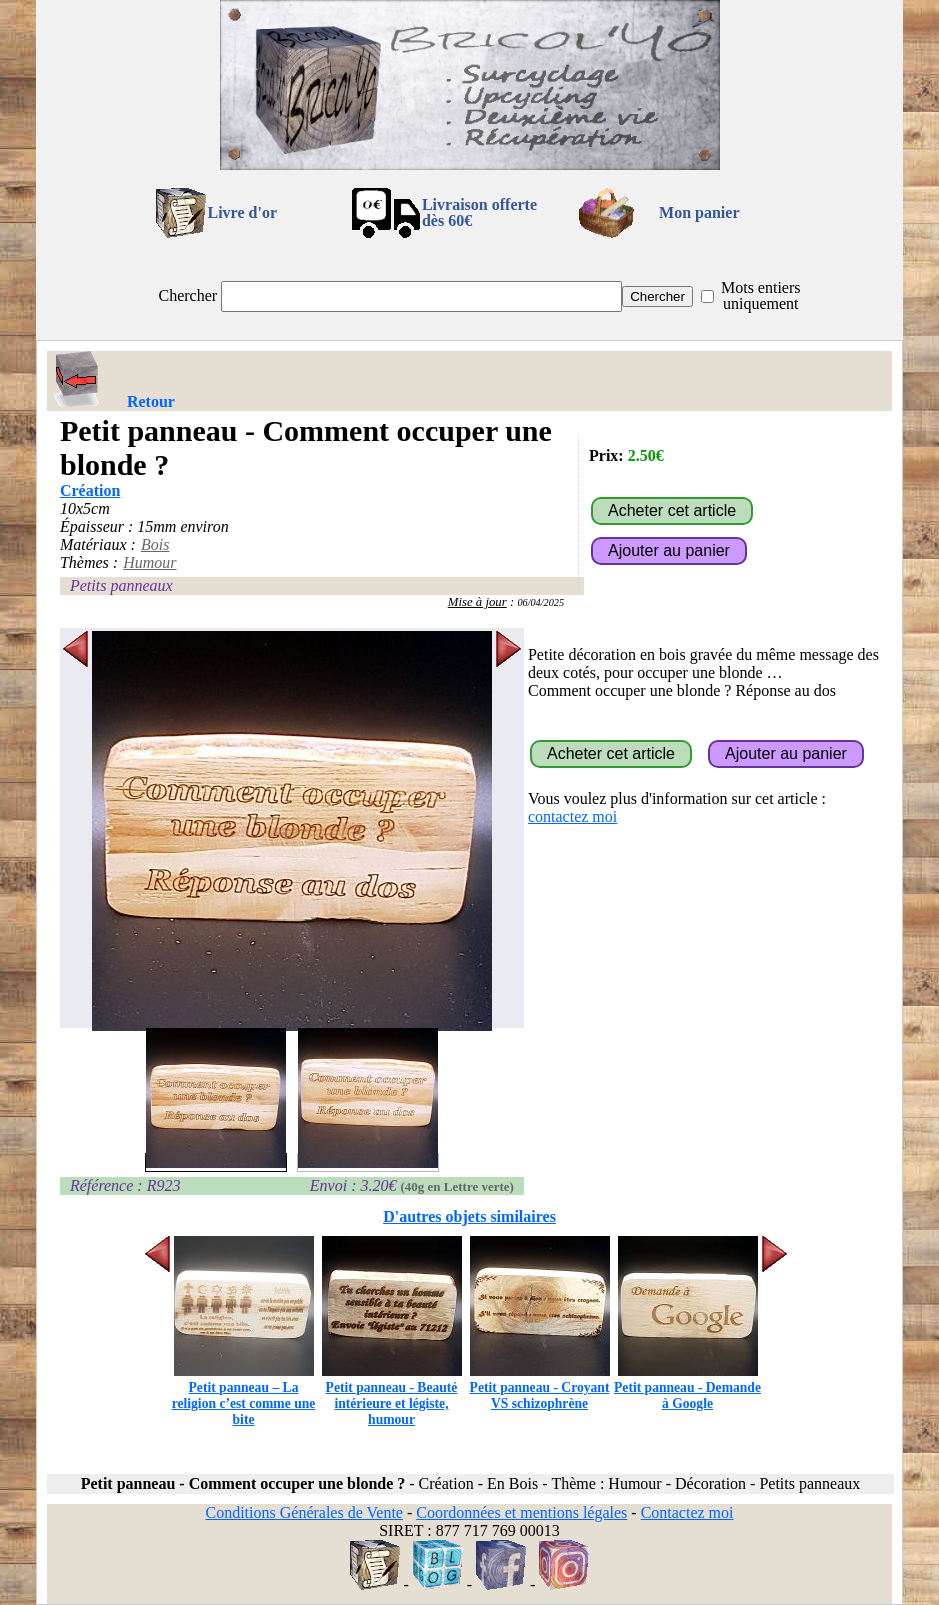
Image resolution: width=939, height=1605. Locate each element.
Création (90, 490)
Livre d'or (242, 212)
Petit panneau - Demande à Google (687, 1387)
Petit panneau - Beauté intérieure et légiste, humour (392, 1395)
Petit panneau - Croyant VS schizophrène (540, 1387)
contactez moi (572, 816)
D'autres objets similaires (469, 1216)
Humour (149, 562)
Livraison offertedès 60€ (479, 212)
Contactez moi (687, 1512)
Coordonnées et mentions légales (521, 1512)
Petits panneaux (121, 585)
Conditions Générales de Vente (303, 1512)
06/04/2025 (540, 602)
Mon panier (699, 212)
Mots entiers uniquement (761, 295)
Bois (155, 544)
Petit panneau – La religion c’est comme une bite (244, 1395)
